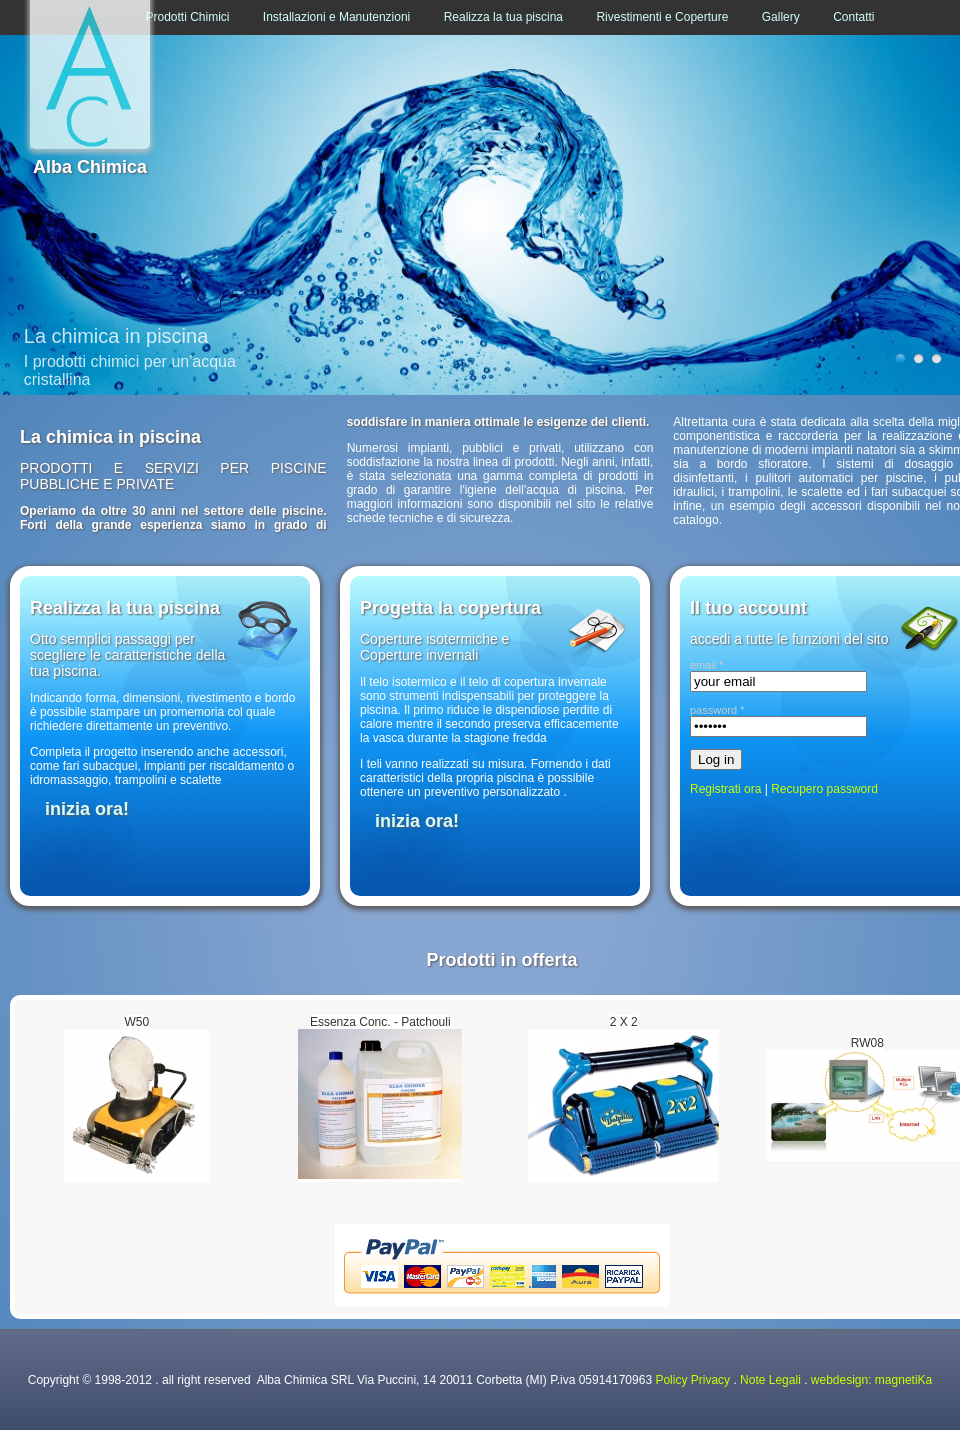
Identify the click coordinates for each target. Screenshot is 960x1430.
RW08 (867, 1043)
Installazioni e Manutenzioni (336, 17)
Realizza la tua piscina (503, 17)
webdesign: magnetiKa (871, 1380)
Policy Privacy (692, 1380)
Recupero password (824, 789)
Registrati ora (725, 789)
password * (717, 710)
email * (707, 665)
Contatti (853, 17)
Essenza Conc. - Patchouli (380, 1022)
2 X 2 (624, 1022)
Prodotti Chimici (187, 17)
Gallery (781, 17)
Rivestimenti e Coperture (662, 17)
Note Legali (770, 1380)
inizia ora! (87, 809)
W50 (136, 1022)
